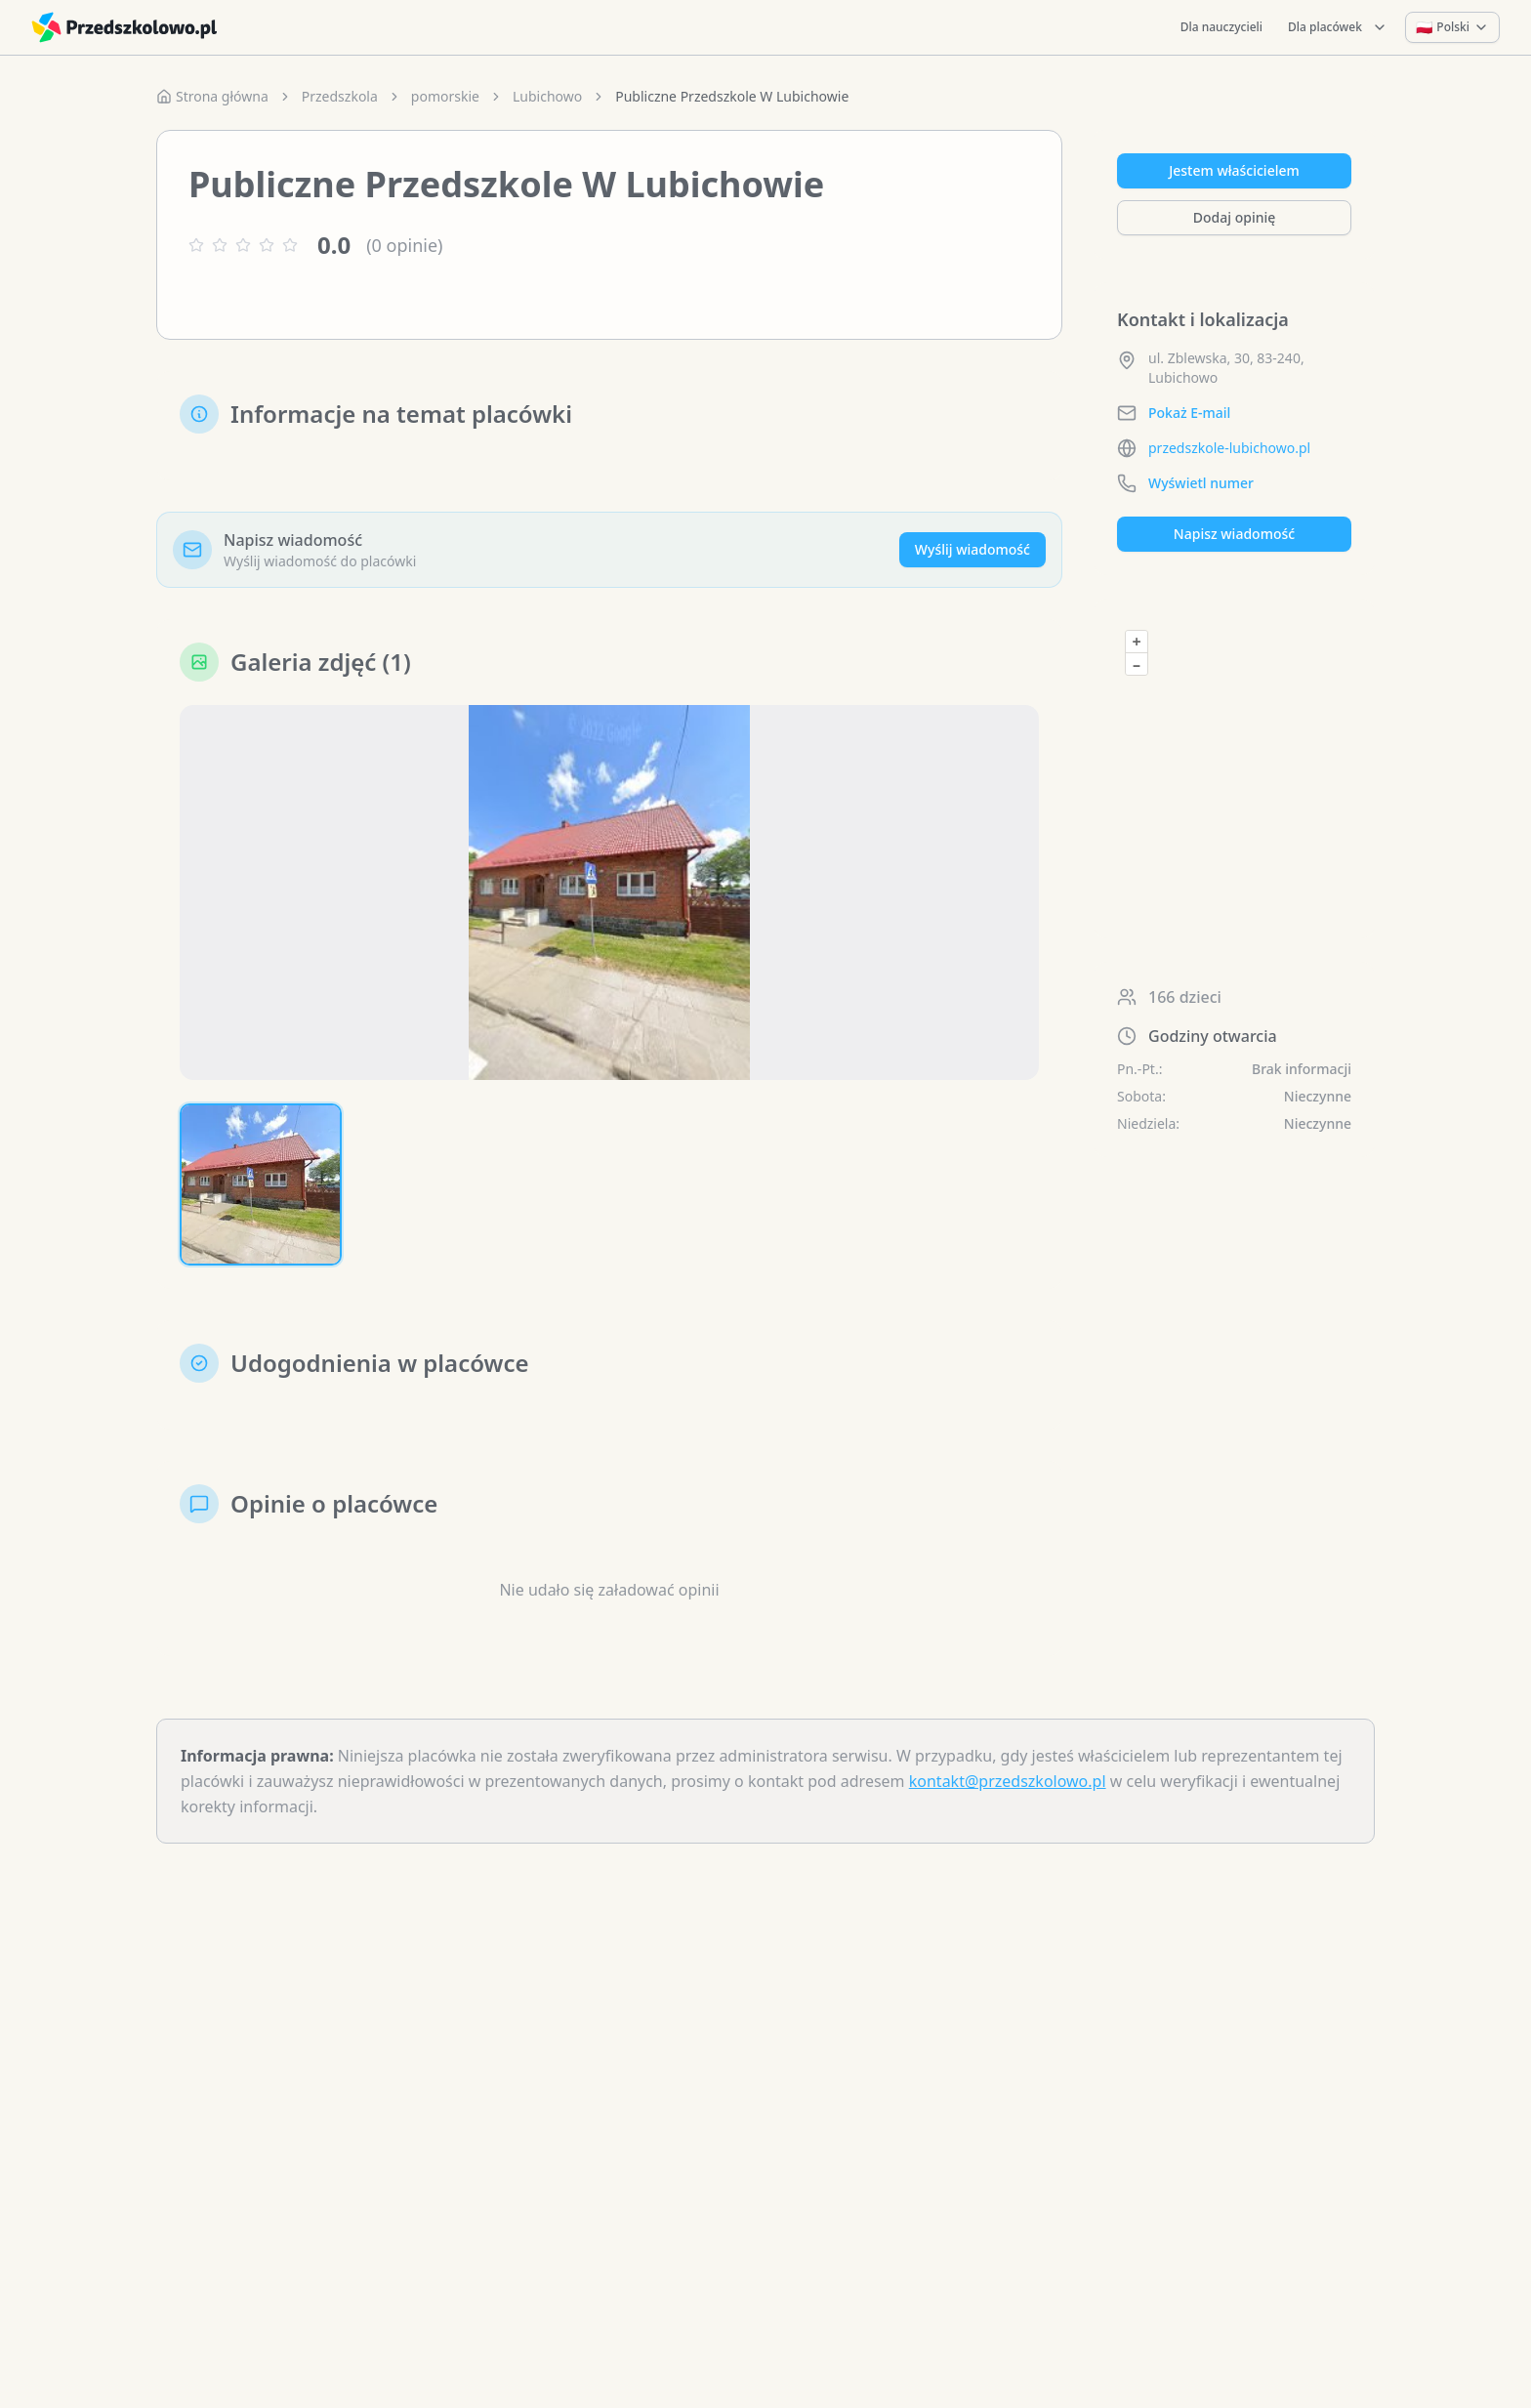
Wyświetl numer (1201, 483)
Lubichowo (547, 96)
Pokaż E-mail (1189, 412)
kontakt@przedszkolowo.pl (1007, 1781)
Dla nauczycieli (1221, 27)
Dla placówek (1337, 27)
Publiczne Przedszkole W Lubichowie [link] (731, 96)
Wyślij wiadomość (972, 549)
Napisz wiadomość (1234, 533)
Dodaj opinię (1234, 217)
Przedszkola (340, 96)
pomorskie (445, 96)
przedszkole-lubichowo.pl (1229, 447)
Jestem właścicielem (1234, 170)
